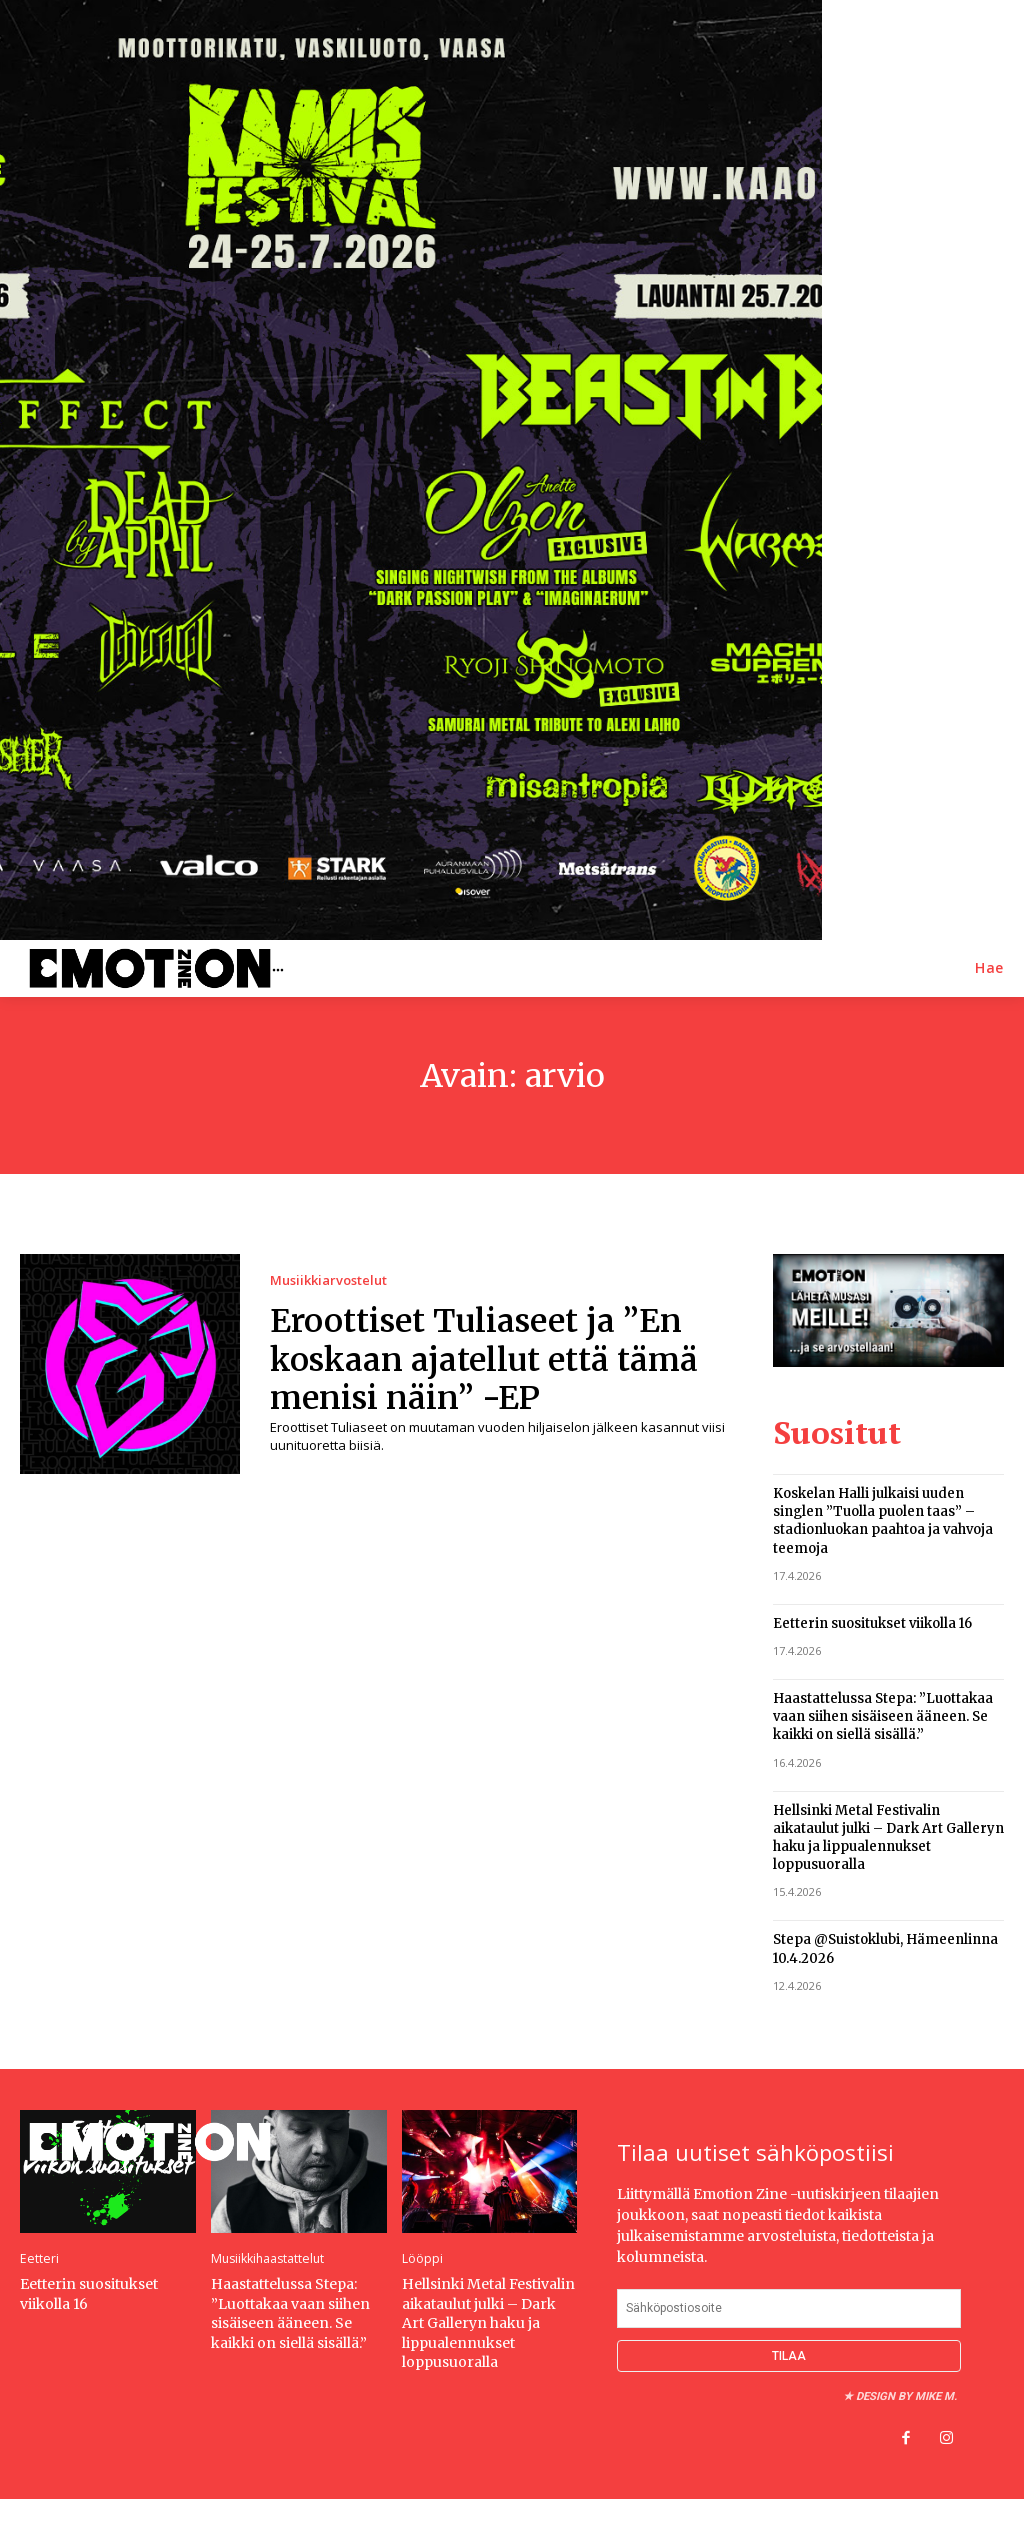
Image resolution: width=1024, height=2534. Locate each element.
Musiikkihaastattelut (266, 2257)
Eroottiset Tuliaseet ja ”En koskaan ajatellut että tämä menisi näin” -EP (484, 1359)
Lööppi (422, 2257)
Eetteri (38, 2257)
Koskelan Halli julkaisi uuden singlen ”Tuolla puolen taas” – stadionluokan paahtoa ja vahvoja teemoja (883, 1519)
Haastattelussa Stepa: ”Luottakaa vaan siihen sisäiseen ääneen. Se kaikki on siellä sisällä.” (883, 1714)
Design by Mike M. (906, 2393)
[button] (989, 968)
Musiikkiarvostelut (328, 1280)
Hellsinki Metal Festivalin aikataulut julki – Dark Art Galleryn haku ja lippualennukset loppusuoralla (888, 1835)
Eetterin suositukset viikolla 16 (872, 1621)
